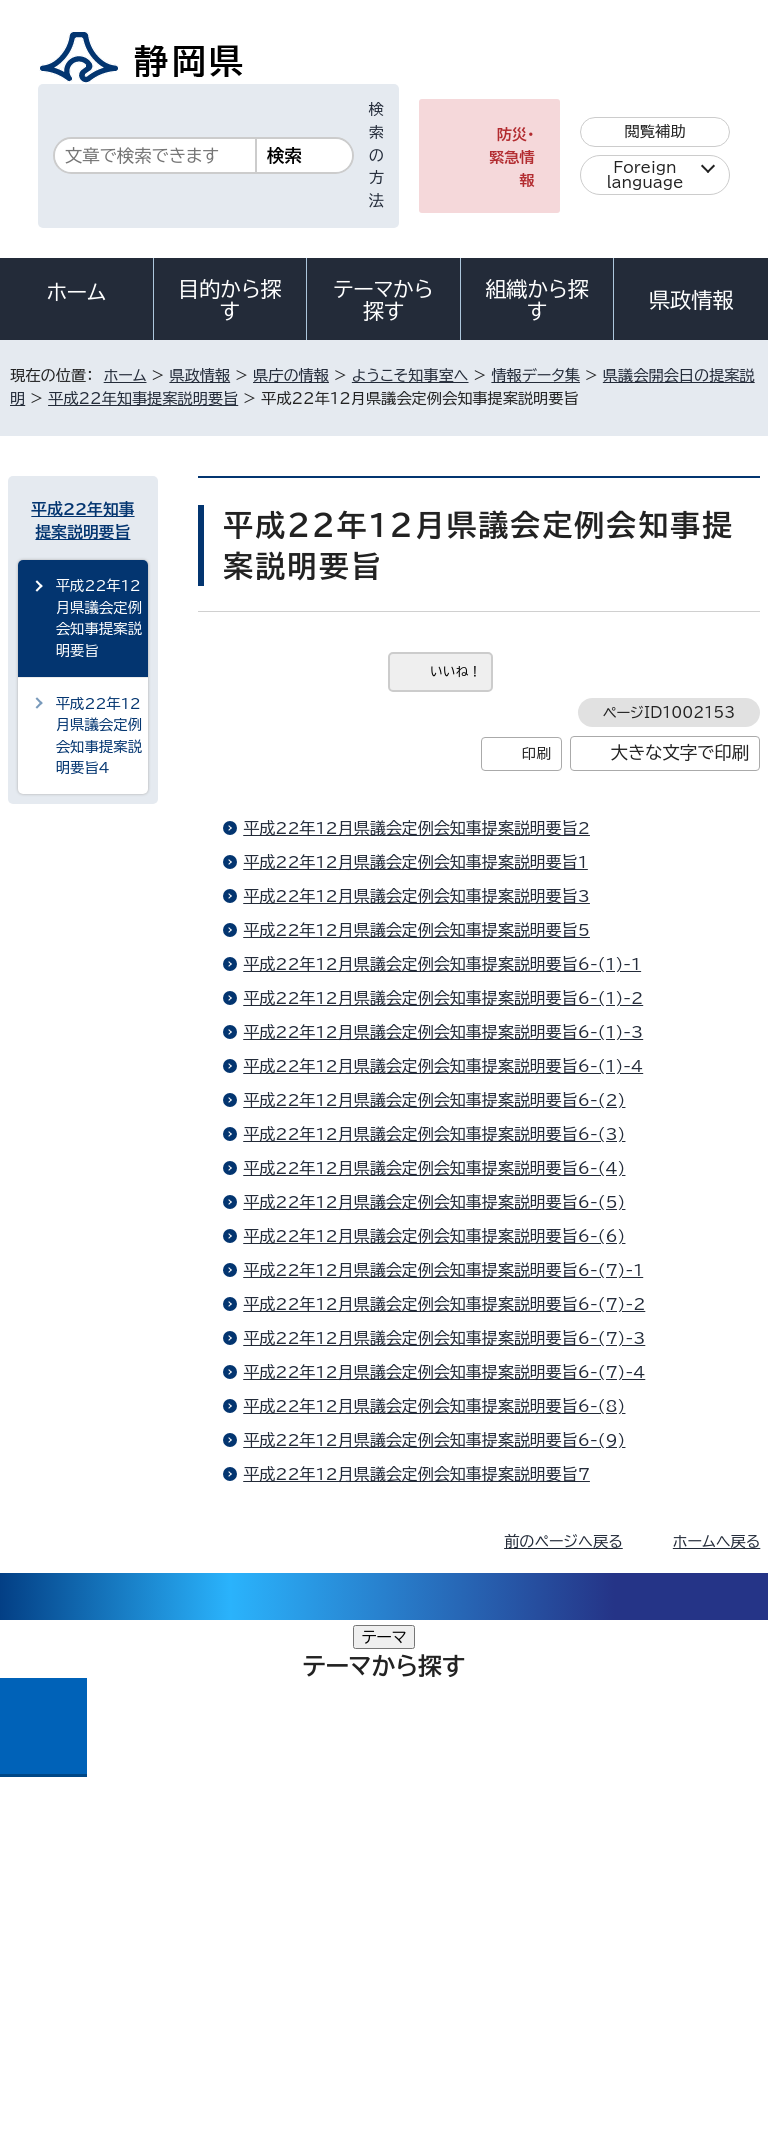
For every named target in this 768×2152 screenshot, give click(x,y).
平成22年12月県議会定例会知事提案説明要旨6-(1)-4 (443, 1066)
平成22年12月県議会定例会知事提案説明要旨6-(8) (434, 1406)
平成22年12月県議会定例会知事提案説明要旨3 (416, 896)
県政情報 (691, 300)
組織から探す (537, 300)
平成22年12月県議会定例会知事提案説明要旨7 (416, 1474)
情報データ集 (535, 375)
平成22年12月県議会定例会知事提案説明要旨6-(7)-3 (444, 1338)
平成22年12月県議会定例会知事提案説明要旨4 (99, 736)
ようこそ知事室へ (410, 375)
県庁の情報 (291, 375)
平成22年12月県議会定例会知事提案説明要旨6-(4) (434, 1168)
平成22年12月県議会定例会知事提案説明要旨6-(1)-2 (443, 998)
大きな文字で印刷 (680, 752)
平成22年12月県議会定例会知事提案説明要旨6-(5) (434, 1202)
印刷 (536, 753)
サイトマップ (65, 1981)
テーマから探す (384, 300)
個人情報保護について (324, 1935)
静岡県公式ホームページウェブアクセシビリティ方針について (226, 1958)
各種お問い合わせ (493, 1811)
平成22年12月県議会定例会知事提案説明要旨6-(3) (434, 1134)
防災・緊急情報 (512, 157)
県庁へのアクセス (670, 1811)
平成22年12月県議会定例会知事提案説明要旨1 (415, 862)
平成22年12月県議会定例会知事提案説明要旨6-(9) (434, 1440)
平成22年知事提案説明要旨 (143, 398)
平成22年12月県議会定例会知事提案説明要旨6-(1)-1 (442, 964)
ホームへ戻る (716, 1541)
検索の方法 (376, 155)
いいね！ (455, 671)
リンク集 (527, 1958)
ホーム (77, 292)
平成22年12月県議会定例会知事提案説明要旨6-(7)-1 (443, 1270)
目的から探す (230, 300)
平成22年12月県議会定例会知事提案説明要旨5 (416, 930)
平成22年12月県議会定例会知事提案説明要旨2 (416, 828)
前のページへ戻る (563, 1541)
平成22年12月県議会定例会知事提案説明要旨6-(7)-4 (444, 1372)
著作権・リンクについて (101, 1935)
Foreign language (645, 175)
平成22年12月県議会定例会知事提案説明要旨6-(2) (434, 1100)
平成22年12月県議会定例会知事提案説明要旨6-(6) (434, 1236)
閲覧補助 (655, 131)
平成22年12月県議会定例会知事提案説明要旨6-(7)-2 (444, 1304)
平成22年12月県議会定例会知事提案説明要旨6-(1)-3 (443, 1032)
